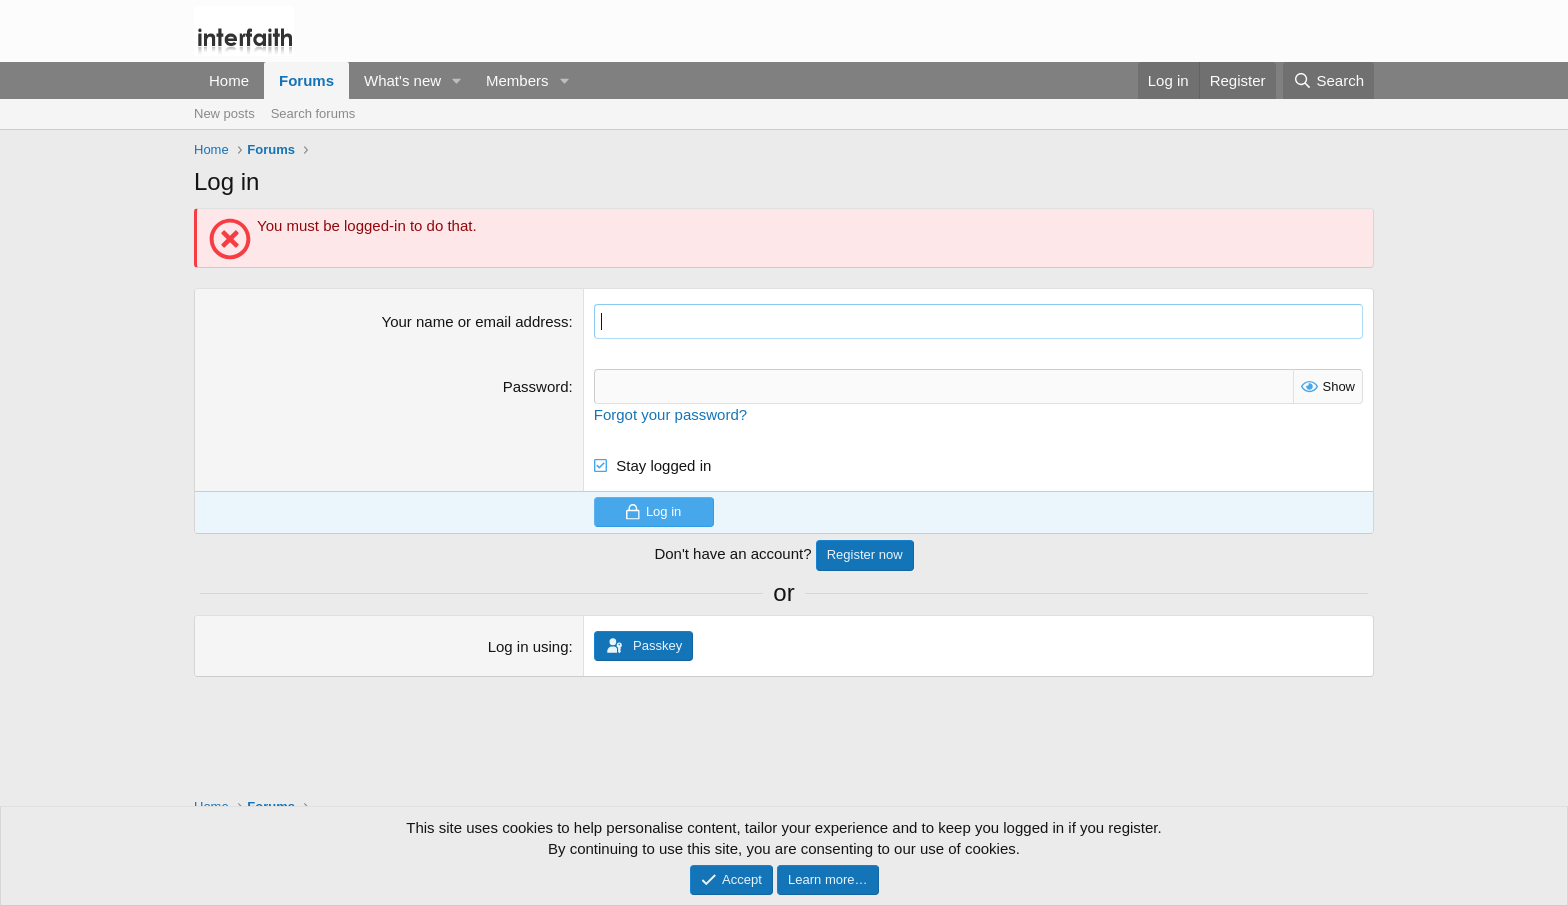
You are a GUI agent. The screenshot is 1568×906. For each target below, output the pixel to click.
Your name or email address (475, 321)
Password (536, 386)
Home (229, 80)
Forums (306, 80)
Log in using (528, 646)
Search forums (313, 113)
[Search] (1328, 80)
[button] (457, 80)
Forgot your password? (670, 414)
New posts (224, 113)
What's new (402, 80)
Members (517, 80)
